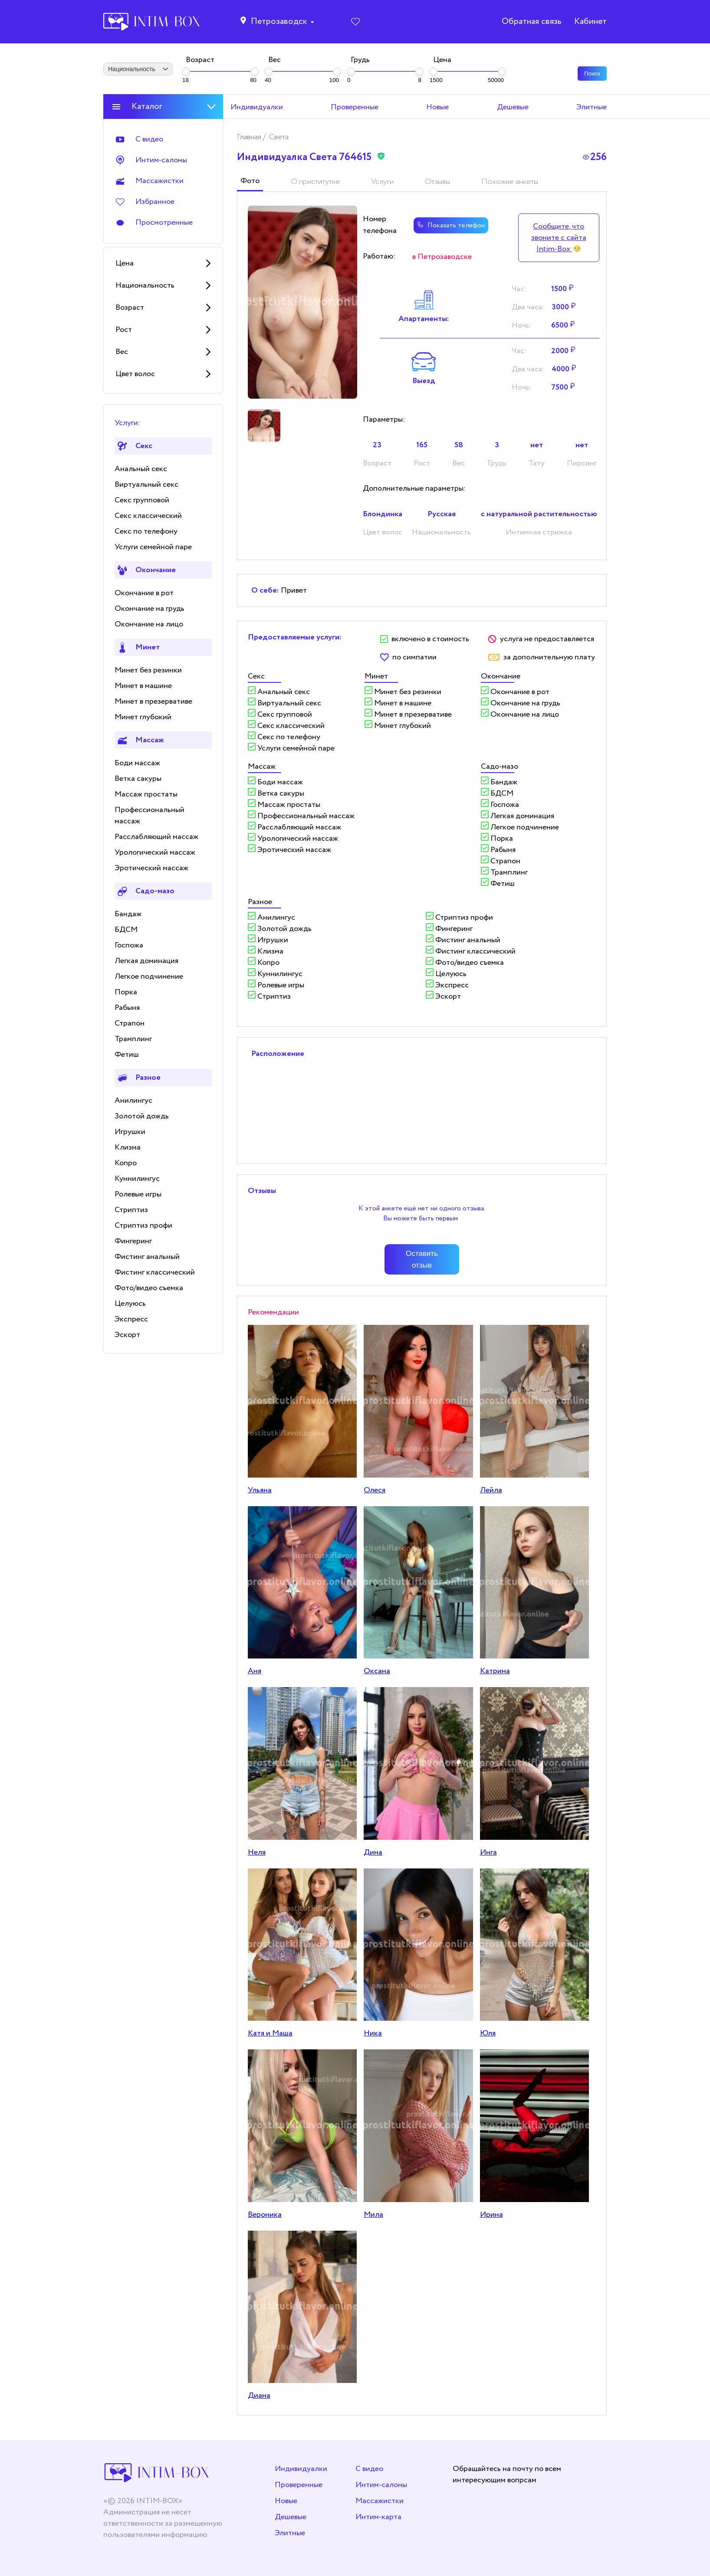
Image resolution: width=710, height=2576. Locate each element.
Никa (373, 2033)
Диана (259, 2395)
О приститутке (315, 181)
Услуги (382, 181)
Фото (250, 181)
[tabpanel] (302, 302)
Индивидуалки (301, 2468)
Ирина (491, 2214)
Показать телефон (451, 225)
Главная (250, 137)
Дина (373, 1852)
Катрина (495, 1671)
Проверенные (298, 2485)
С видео (369, 2468)
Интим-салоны (381, 2485)
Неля (257, 1852)
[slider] (186, 71)
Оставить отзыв (422, 1259)
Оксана (377, 1671)
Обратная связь (531, 22)
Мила (373, 2214)
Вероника (265, 2214)
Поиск (592, 73)
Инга (488, 1852)
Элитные (290, 2533)
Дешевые (290, 2517)
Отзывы (437, 181)
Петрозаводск (279, 22)
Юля (488, 2033)
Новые (286, 2501)
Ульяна (260, 1490)
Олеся (374, 1490)
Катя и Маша (270, 2033)
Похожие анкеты (509, 181)
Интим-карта (378, 2517)
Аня (254, 1671)
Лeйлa (491, 1490)
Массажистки (379, 2501)
